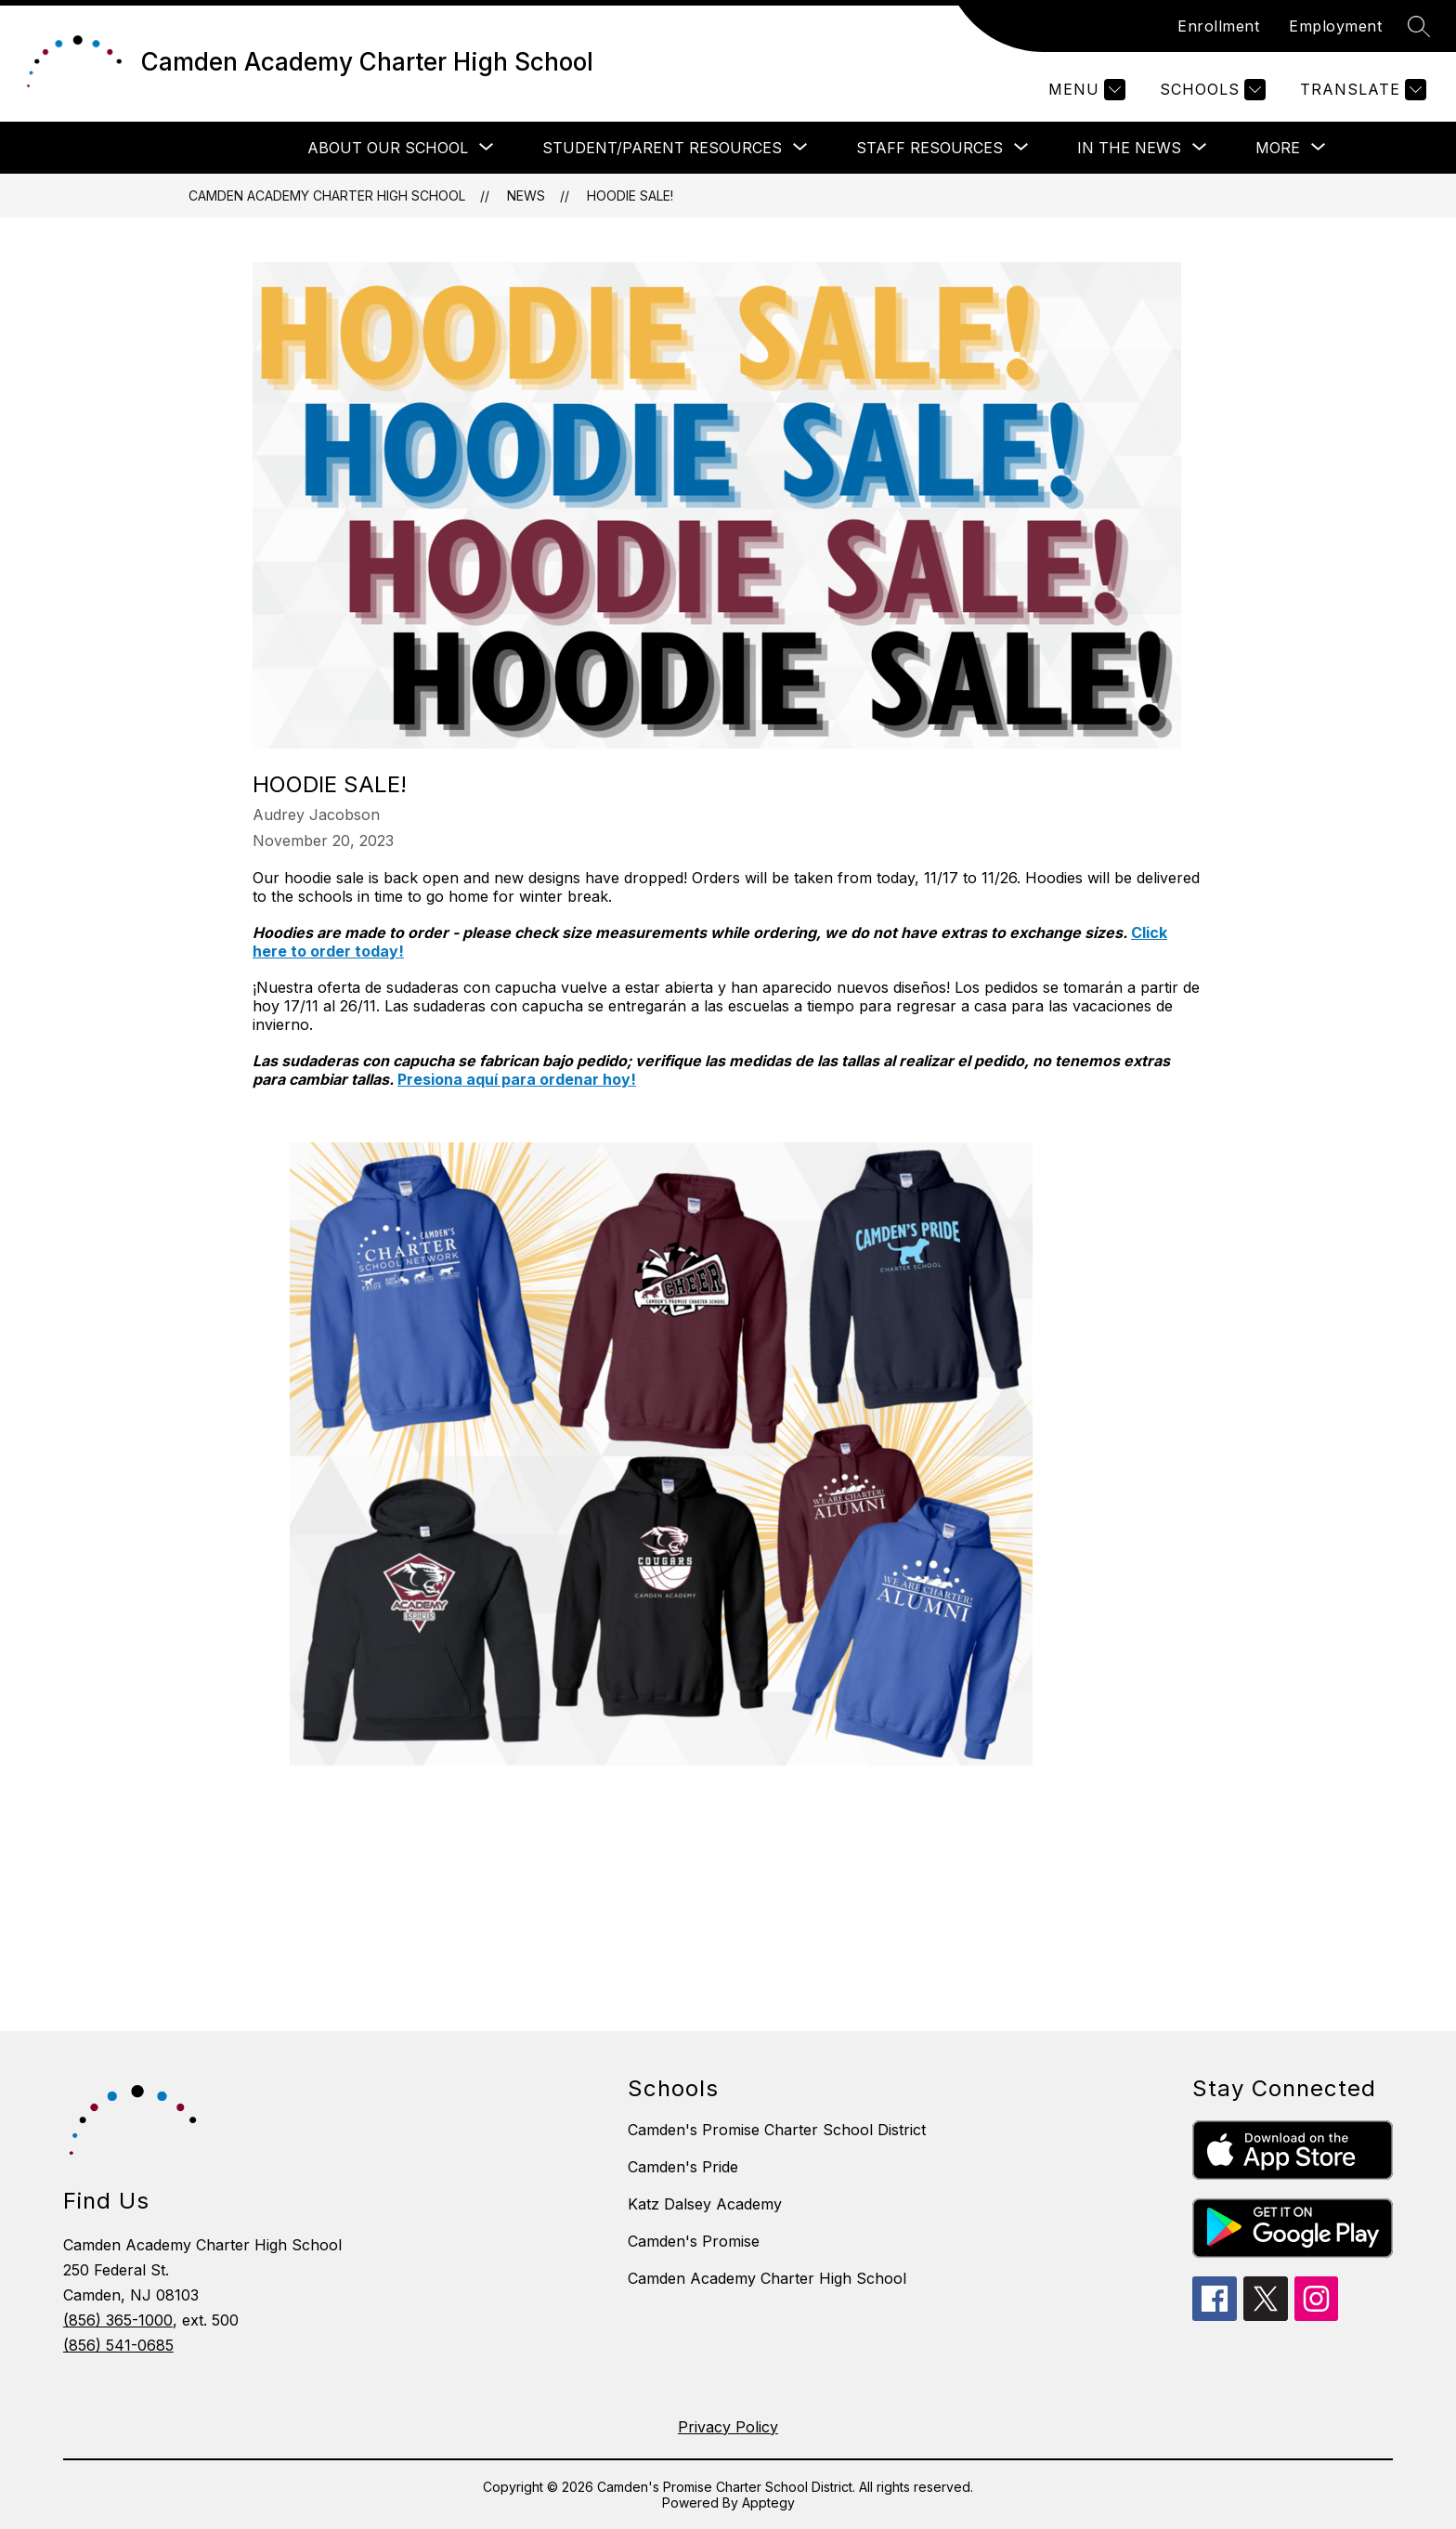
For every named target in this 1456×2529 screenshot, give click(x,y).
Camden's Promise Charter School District (777, 2129)
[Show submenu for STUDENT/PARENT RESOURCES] (662, 148)
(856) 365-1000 (118, 2320)
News (526, 195)
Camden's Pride (683, 2166)
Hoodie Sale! (630, 195)
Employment (1335, 26)
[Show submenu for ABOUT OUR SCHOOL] (387, 148)
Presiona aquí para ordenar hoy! (516, 1079)
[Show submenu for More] (1277, 148)
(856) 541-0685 (118, 2345)
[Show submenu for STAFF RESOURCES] (929, 148)
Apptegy (768, 2502)
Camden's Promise (694, 2241)
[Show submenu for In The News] (1129, 148)
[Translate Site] (1360, 89)
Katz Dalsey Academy (705, 2204)
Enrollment (1218, 26)
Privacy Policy (728, 2427)
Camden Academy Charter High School (326, 195)
